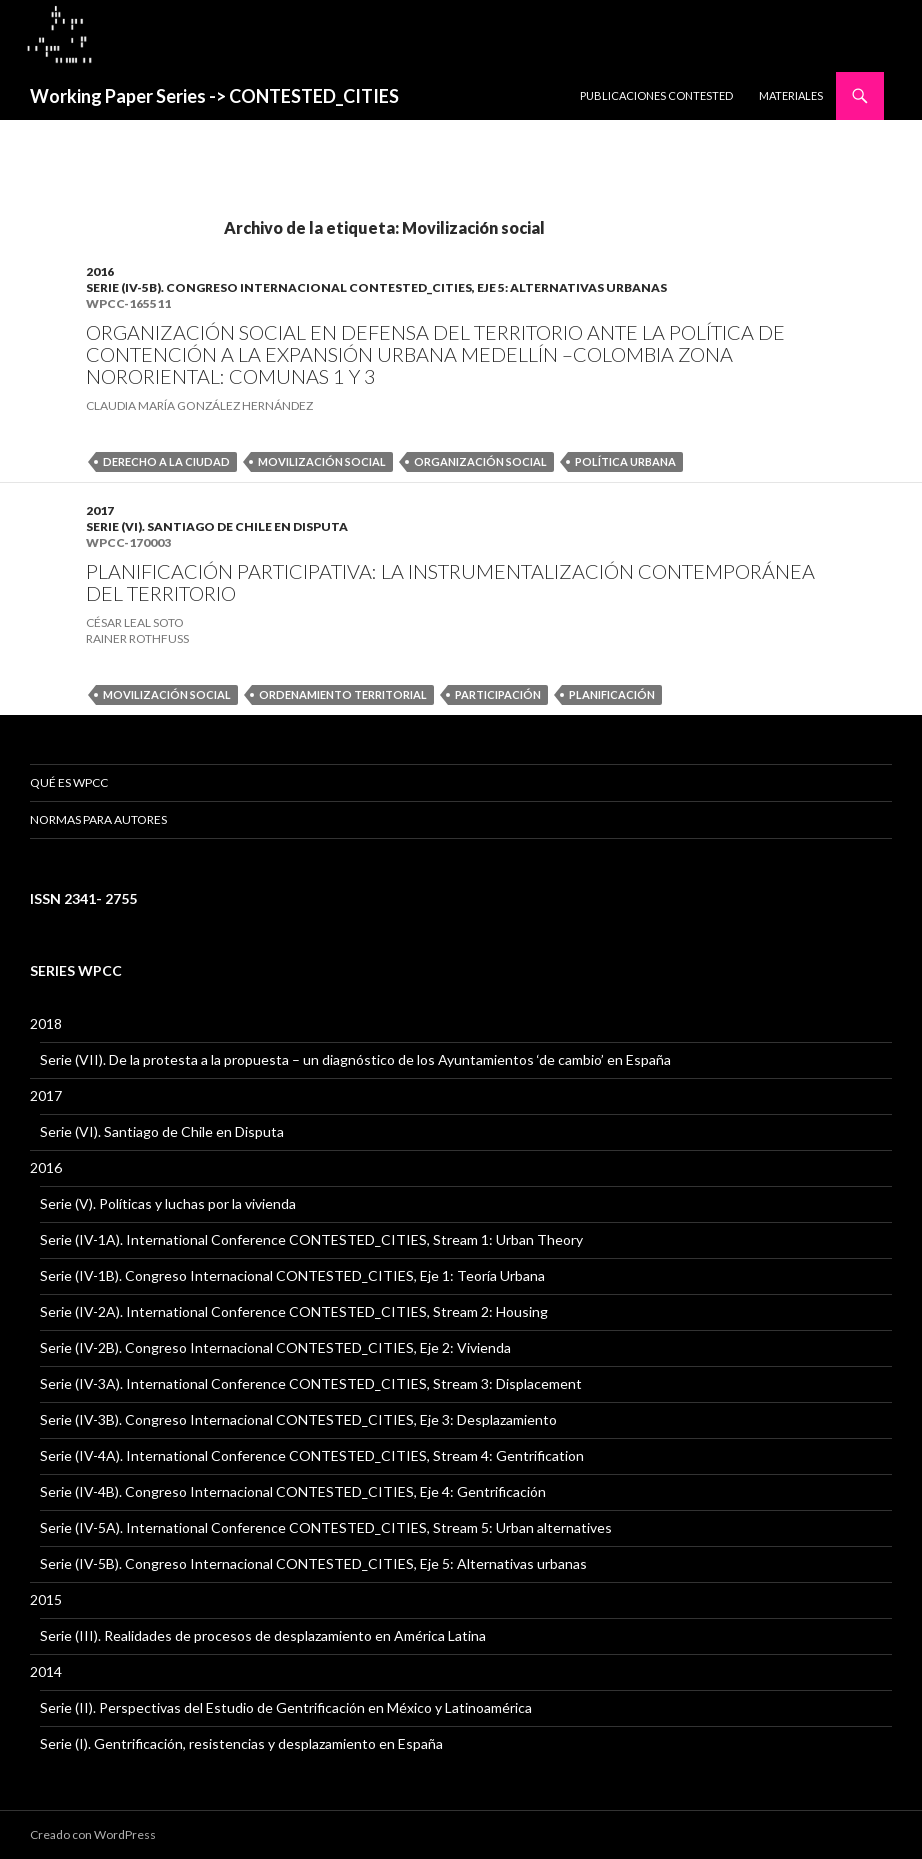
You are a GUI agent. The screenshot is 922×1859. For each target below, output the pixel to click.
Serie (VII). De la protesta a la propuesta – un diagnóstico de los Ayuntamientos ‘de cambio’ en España (355, 1059)
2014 (46, 1671)
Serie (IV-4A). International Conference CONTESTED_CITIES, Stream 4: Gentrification (312, 1455)
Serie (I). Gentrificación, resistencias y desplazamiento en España (241, 1743)
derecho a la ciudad (166, 461)
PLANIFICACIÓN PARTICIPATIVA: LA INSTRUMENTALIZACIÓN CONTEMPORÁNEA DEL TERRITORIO (450, 582)
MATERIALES (791, 95)
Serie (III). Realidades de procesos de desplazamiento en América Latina (263, 1635)
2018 (46, 1023)
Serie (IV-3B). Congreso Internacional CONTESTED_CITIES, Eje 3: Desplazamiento (298, 1419)
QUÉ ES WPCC (69, 782)
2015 (46, 1599)
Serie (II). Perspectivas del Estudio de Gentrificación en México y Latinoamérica (286, 1707)
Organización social (480, 461)
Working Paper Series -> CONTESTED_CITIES (214, 96)
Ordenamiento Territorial (343, 694)
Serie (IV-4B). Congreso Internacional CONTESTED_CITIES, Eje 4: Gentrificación (293, 1491)
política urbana (625, 461)
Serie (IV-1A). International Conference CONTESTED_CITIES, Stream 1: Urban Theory (311, 1239)
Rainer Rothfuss (137, 638)
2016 (100, 271)
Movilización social (322, 461)
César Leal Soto (135, 622)
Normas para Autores (98, 819)
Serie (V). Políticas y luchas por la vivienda (168, 1203)
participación (498, 694)
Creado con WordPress (93, 1834)
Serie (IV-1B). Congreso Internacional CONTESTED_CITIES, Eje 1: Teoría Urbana (292, 1275)
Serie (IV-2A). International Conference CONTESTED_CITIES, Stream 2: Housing (294, 1311)
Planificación (612, 694)
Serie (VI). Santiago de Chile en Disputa (217, 526)
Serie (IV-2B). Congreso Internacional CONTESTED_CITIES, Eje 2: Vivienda (275, 1347)
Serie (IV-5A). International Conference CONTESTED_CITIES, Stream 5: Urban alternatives (326, 1527)
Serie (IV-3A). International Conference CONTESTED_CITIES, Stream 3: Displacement (311, 1383)
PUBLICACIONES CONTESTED (656, 95)
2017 (100, 510)
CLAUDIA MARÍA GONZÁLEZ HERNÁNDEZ (199, 405)
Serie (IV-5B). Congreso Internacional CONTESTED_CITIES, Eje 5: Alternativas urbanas (376, 287)
